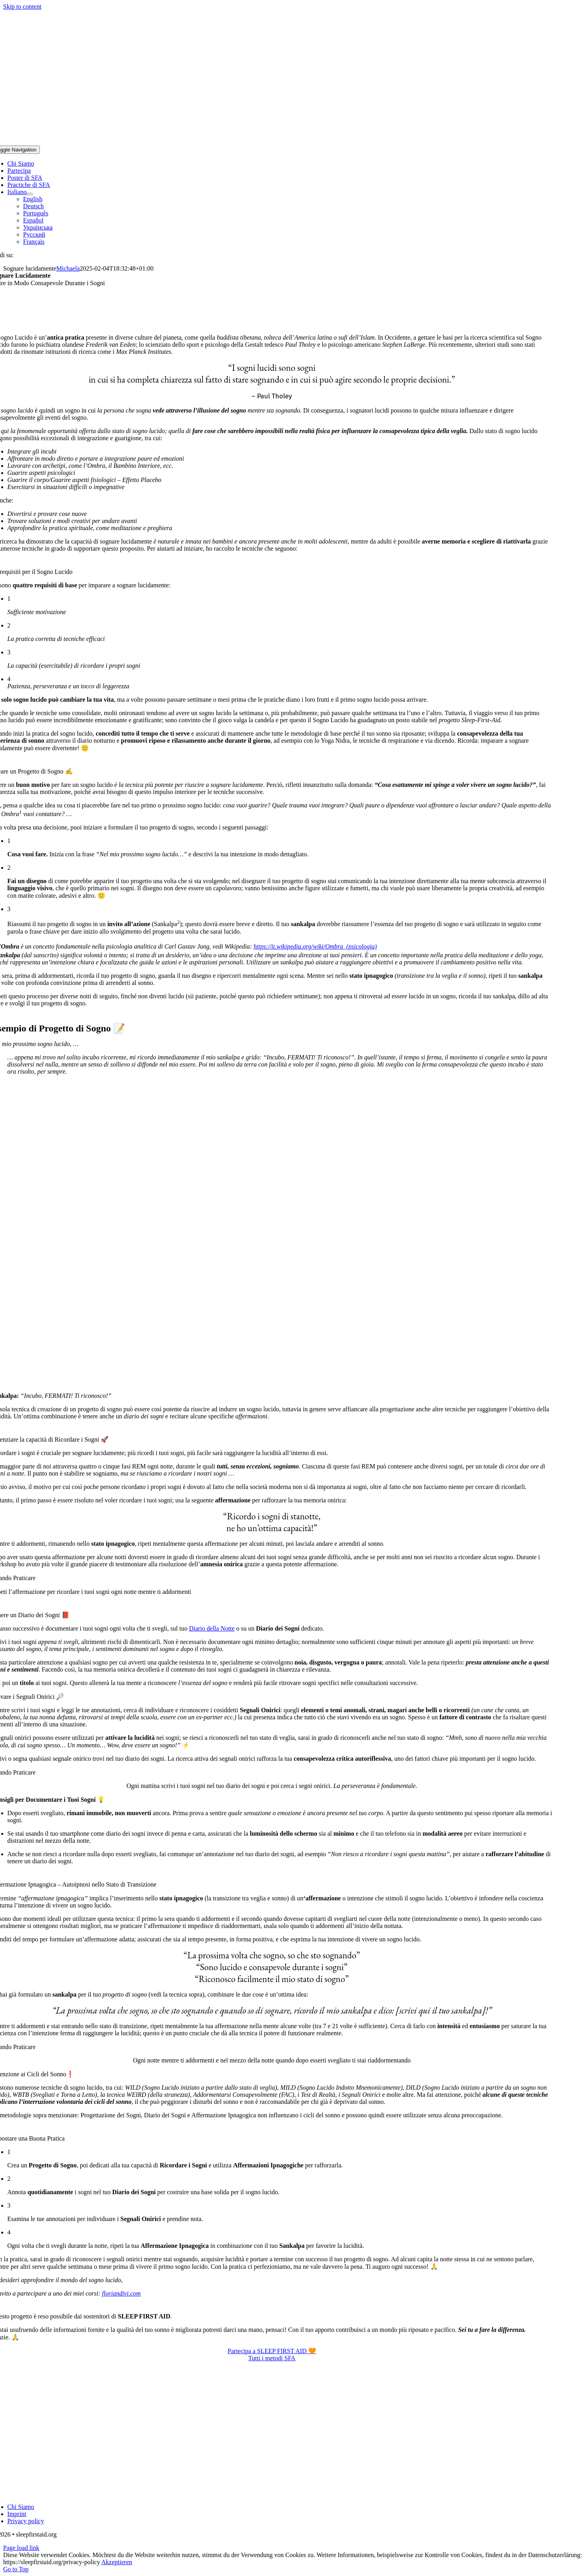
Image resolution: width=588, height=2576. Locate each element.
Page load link (21, 2547)
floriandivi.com (121, 2293)
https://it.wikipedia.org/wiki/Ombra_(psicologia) (315, 946)
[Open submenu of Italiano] (29, 194)
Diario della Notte (212, 1628)
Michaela (68, 268)
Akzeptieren (116, 2562)
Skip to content (22, 6)
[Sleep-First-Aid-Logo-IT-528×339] (272, 2493)
